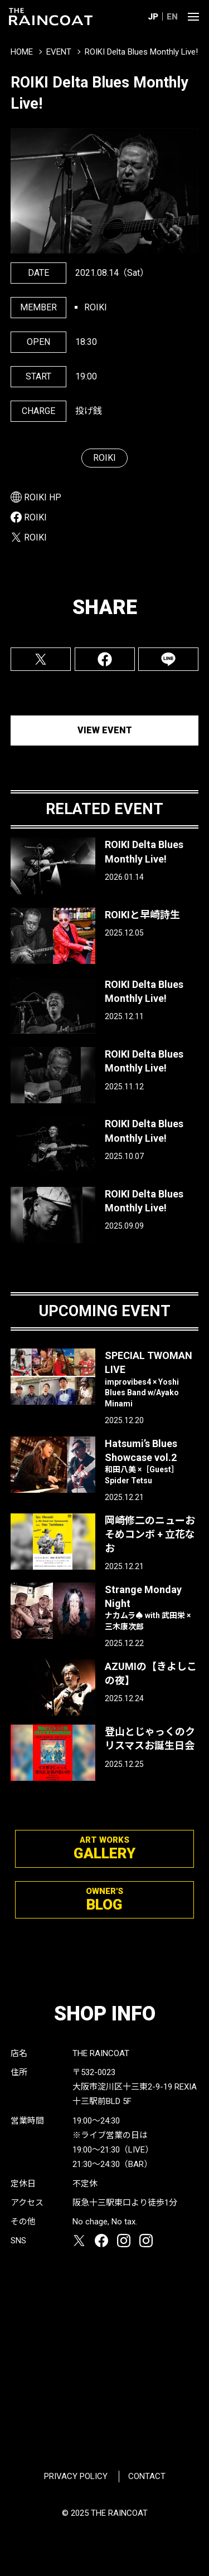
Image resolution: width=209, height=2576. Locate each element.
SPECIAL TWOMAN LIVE (152, 1379)
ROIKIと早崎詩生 (142, 915)
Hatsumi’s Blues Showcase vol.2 (152, 1462)
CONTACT (147, 2476)
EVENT (58, 52)
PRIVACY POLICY (76, 2476)
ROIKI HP (42, 497)
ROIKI (104, 457)
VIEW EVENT (104, 730)
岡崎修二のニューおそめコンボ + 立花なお (150, 1534)
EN (172, 17)
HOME (22, 52)
